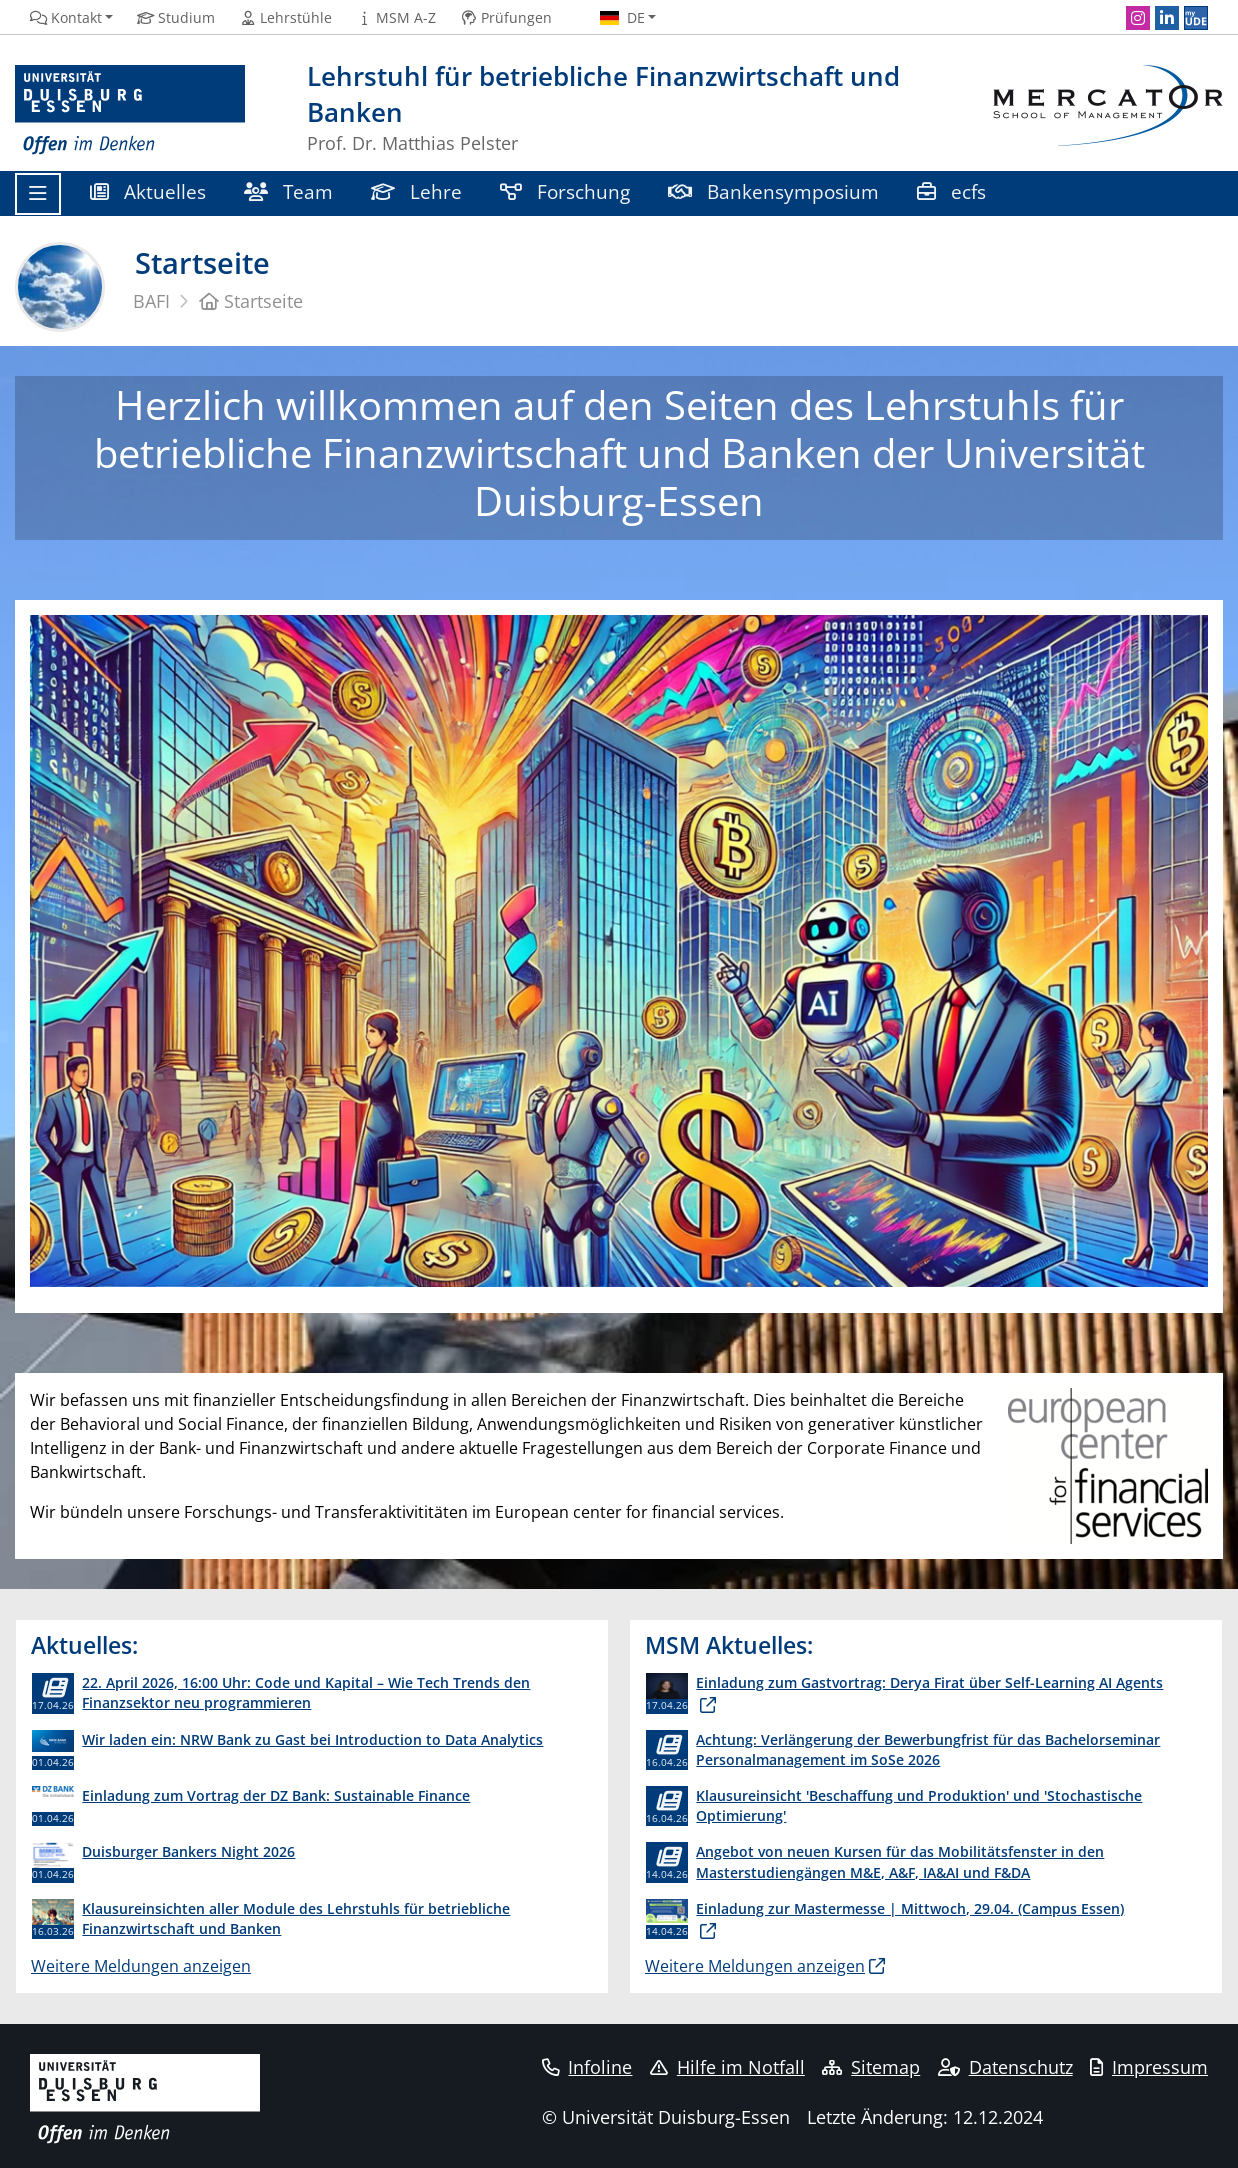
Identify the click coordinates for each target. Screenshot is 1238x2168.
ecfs (954, 191)
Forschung (565, 191)
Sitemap (871, 2067)
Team (288, 191)
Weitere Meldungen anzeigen (141, 1966)
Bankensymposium (773, 191)
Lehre (416, 191)
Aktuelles (148, 191)
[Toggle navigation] (38, 194)
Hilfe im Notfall (727, 2067)
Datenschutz (1005, 2067)
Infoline (587, 2067)
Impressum (1149, 2067)
